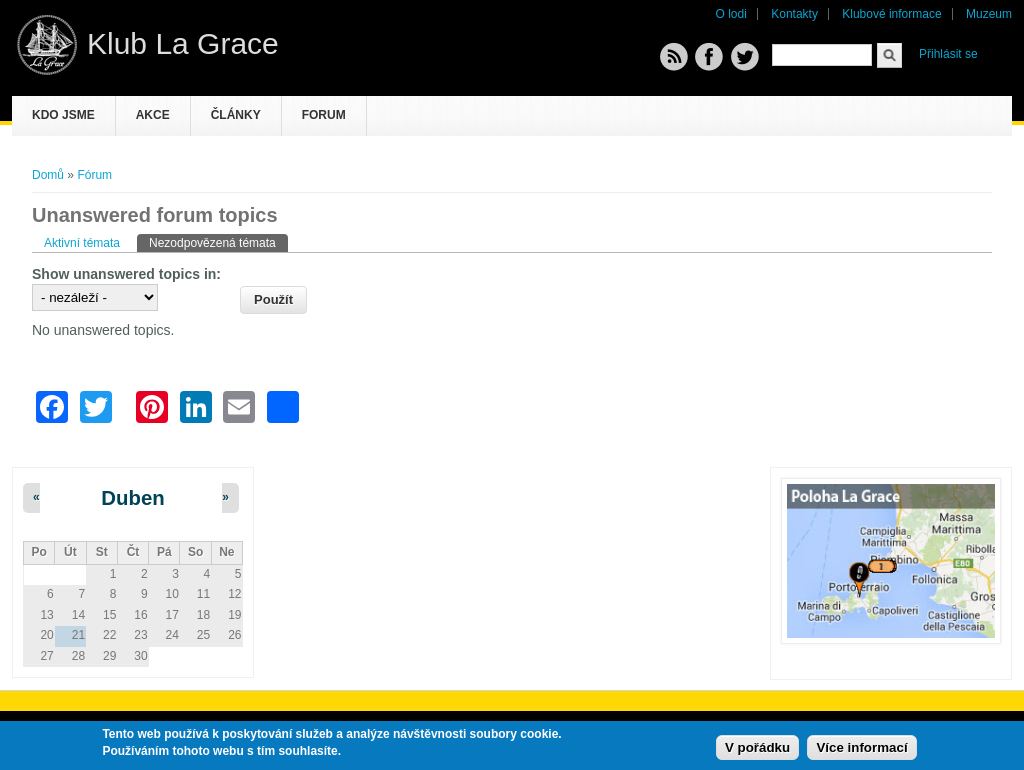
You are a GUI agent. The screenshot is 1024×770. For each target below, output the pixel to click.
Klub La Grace (183, 43)
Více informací (861, 747)
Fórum (94, 175)
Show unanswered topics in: (126, 274)
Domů (48, 175)
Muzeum (989, 14)
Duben (132, 498)
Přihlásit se (948, 54)
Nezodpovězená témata (218, 242)
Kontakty (794, 14)
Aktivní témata (82, 243)
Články (236, 115)
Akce (153, 115)
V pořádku (757, 747)
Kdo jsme (63, 115)
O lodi (731, 14)
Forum (324, 115)
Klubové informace (891, 14)
